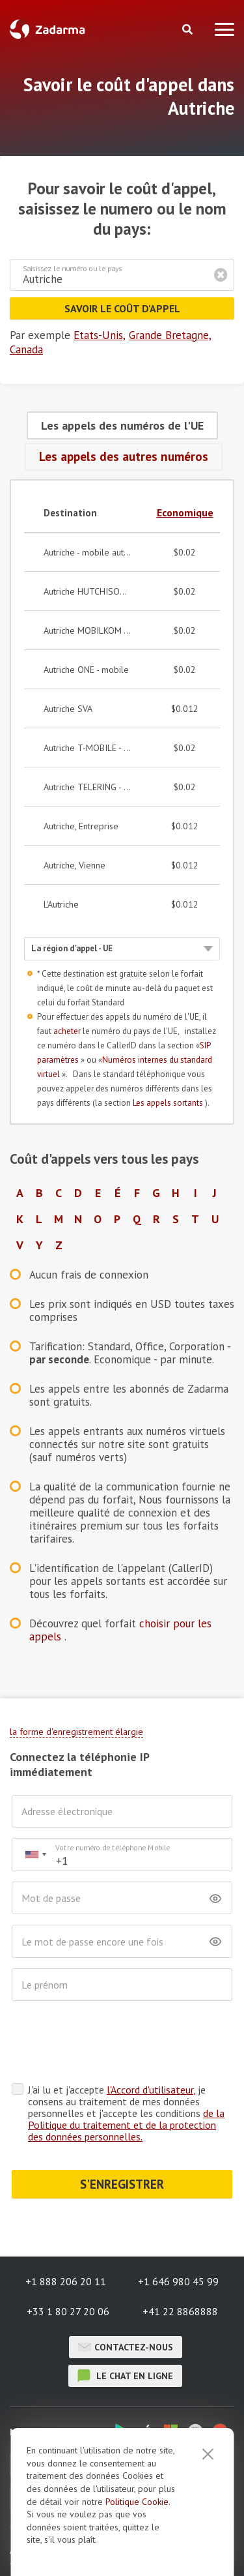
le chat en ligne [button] (125, 2375)
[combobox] (35, 1854)
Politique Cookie (137, 2502)
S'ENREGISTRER (122, 2184)
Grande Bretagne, (170, 335)
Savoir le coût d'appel (122, 308)
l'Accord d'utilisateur (150, 2089)
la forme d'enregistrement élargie (76, 1732)
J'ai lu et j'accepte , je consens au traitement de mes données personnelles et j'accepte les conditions (126, 2113)
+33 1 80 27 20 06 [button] (68, 2311)
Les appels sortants (169, 1102)
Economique (185, 512)
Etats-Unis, (100, 335)
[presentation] (111, 2042)
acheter (68, 1031)
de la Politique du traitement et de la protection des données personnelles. (126, 2125)
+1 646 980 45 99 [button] (178, 2281)
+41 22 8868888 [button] (180, 2311)
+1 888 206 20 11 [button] (65, 2281)
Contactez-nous (125, 2347)
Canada (26, 349)
